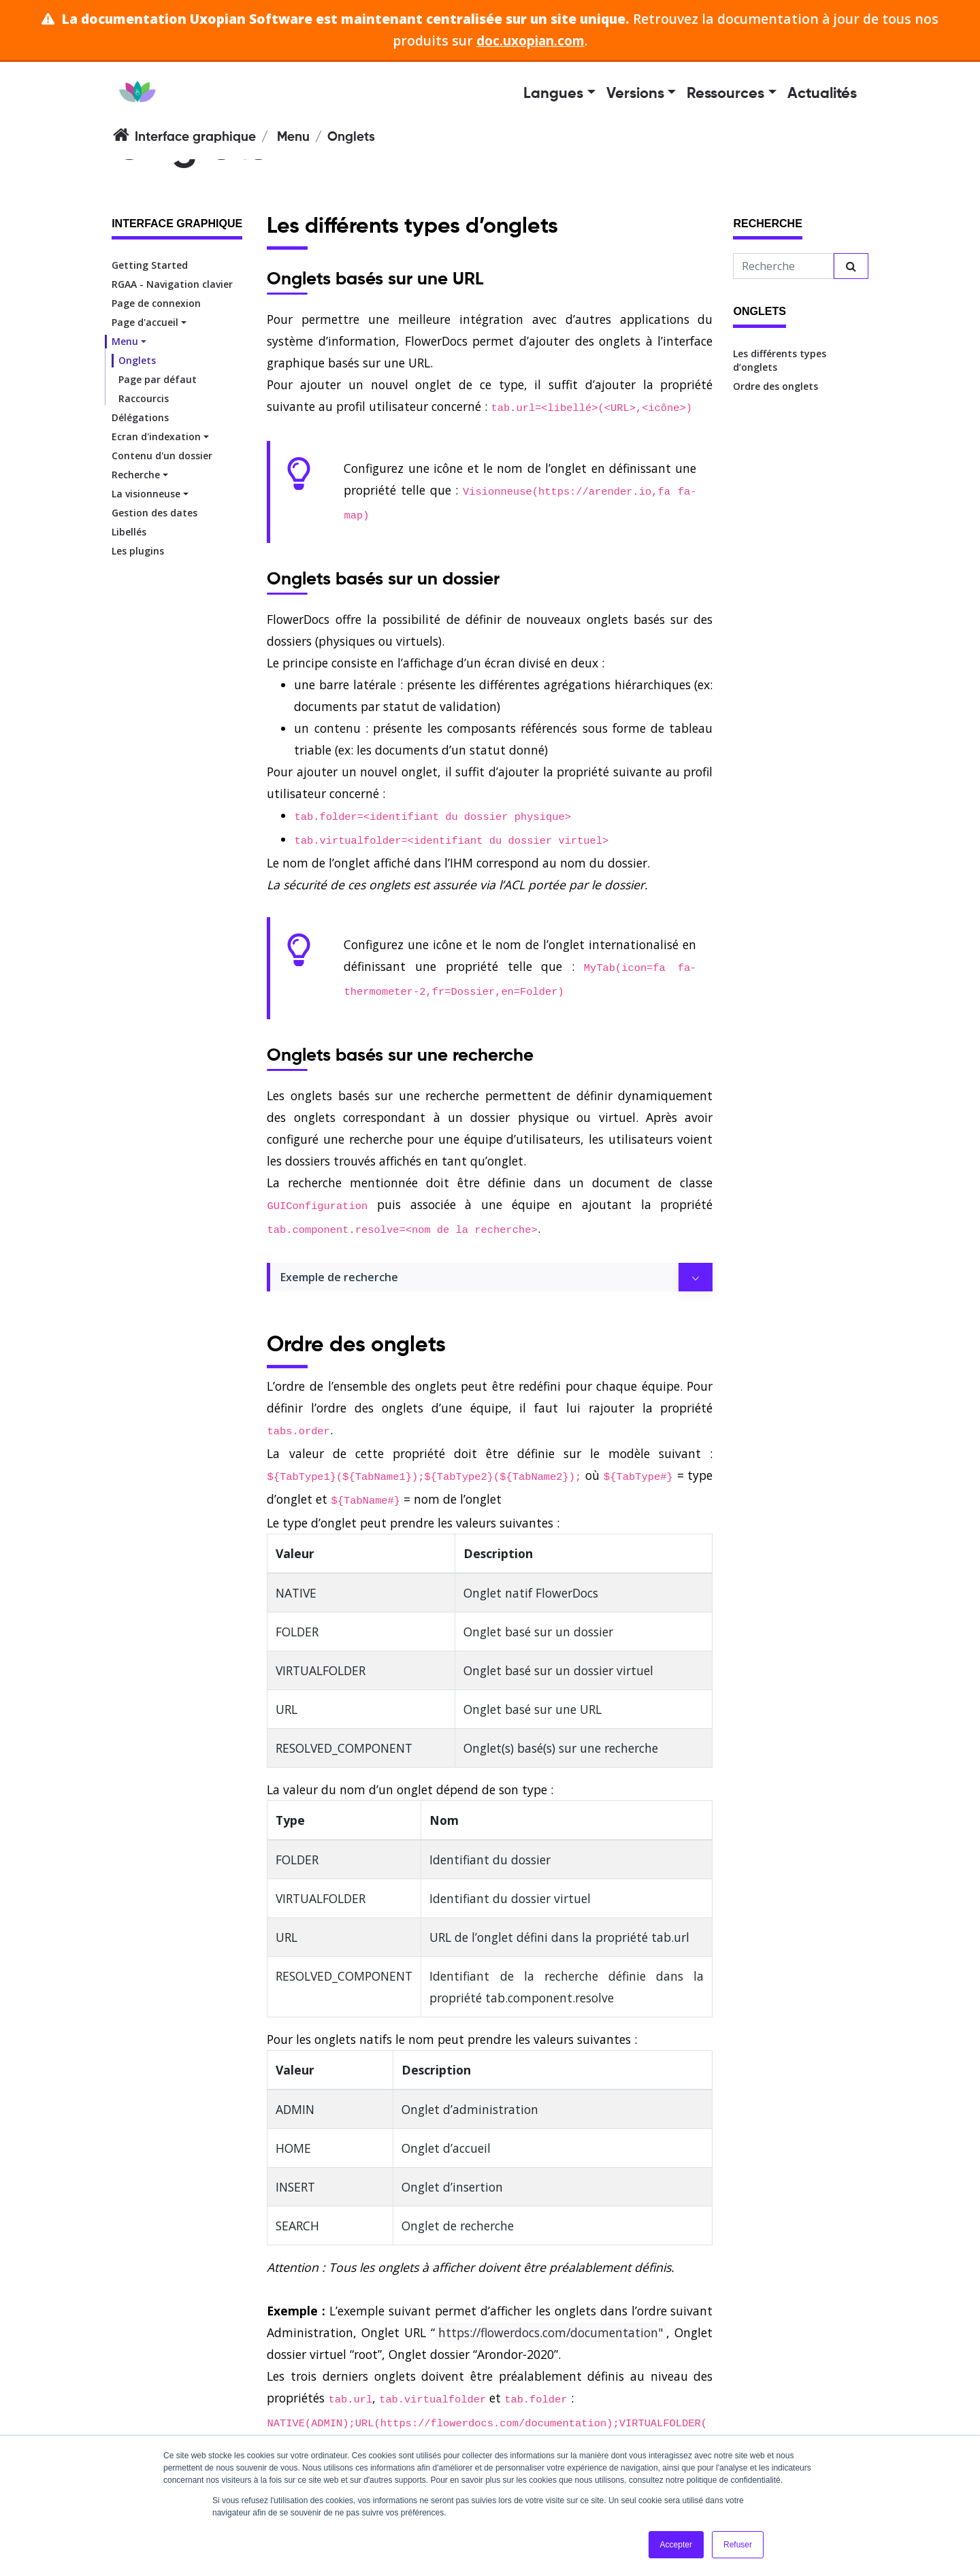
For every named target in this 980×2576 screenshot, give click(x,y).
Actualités (822, 93)
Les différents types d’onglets (779, 360)
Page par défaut (157, 379)
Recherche (136, 474)
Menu (293, 137)
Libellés (129, 531)
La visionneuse (146, 493)
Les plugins (138, 550)
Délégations (140, 417)
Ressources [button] (725, 93)
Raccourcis (143, 398)
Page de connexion (156, 303)
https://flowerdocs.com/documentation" (550, 2332)
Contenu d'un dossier (162, 455)
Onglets (137, 360)
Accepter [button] (676, 2544)
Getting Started (150, 265)
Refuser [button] (737, 2544)
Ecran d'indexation (156, 436)
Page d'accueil (145, 322)
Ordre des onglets (775, 386)
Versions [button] (635, 93)
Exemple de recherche (339, 1277)
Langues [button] (553, 93)
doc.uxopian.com (530, 40)
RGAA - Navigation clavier (172, 284)
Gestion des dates (154, 512)
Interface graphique (195, 137)
